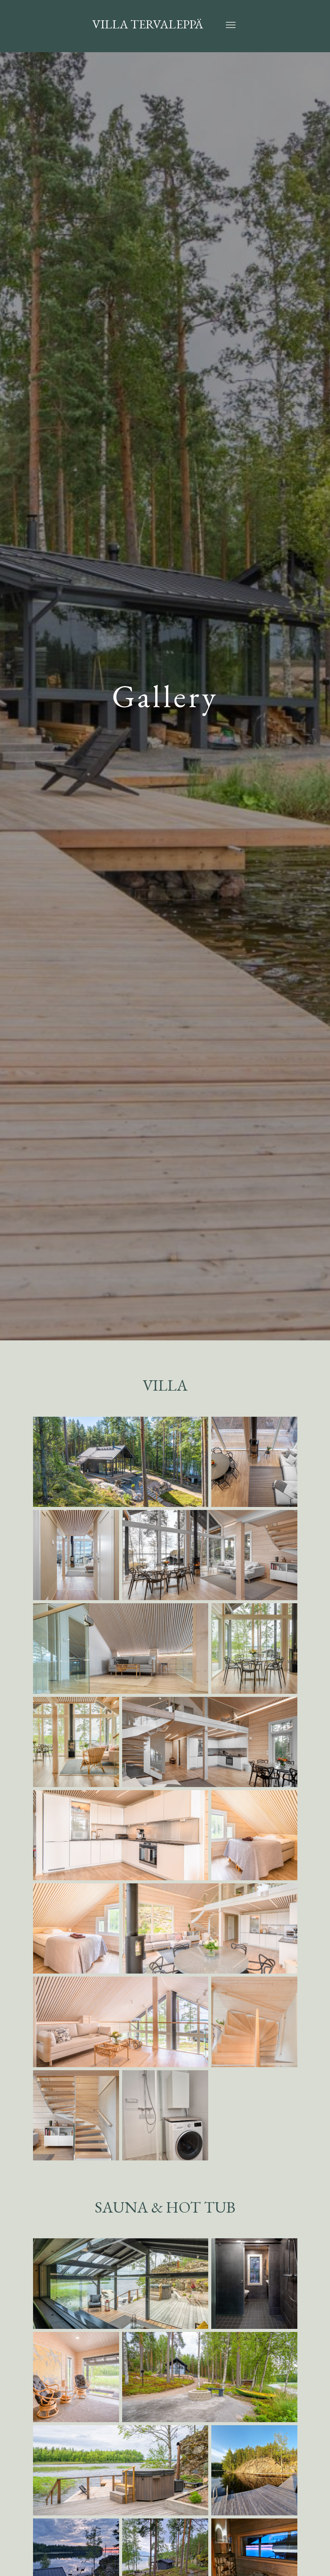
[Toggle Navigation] (230, 26)
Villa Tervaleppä (147, 26)
